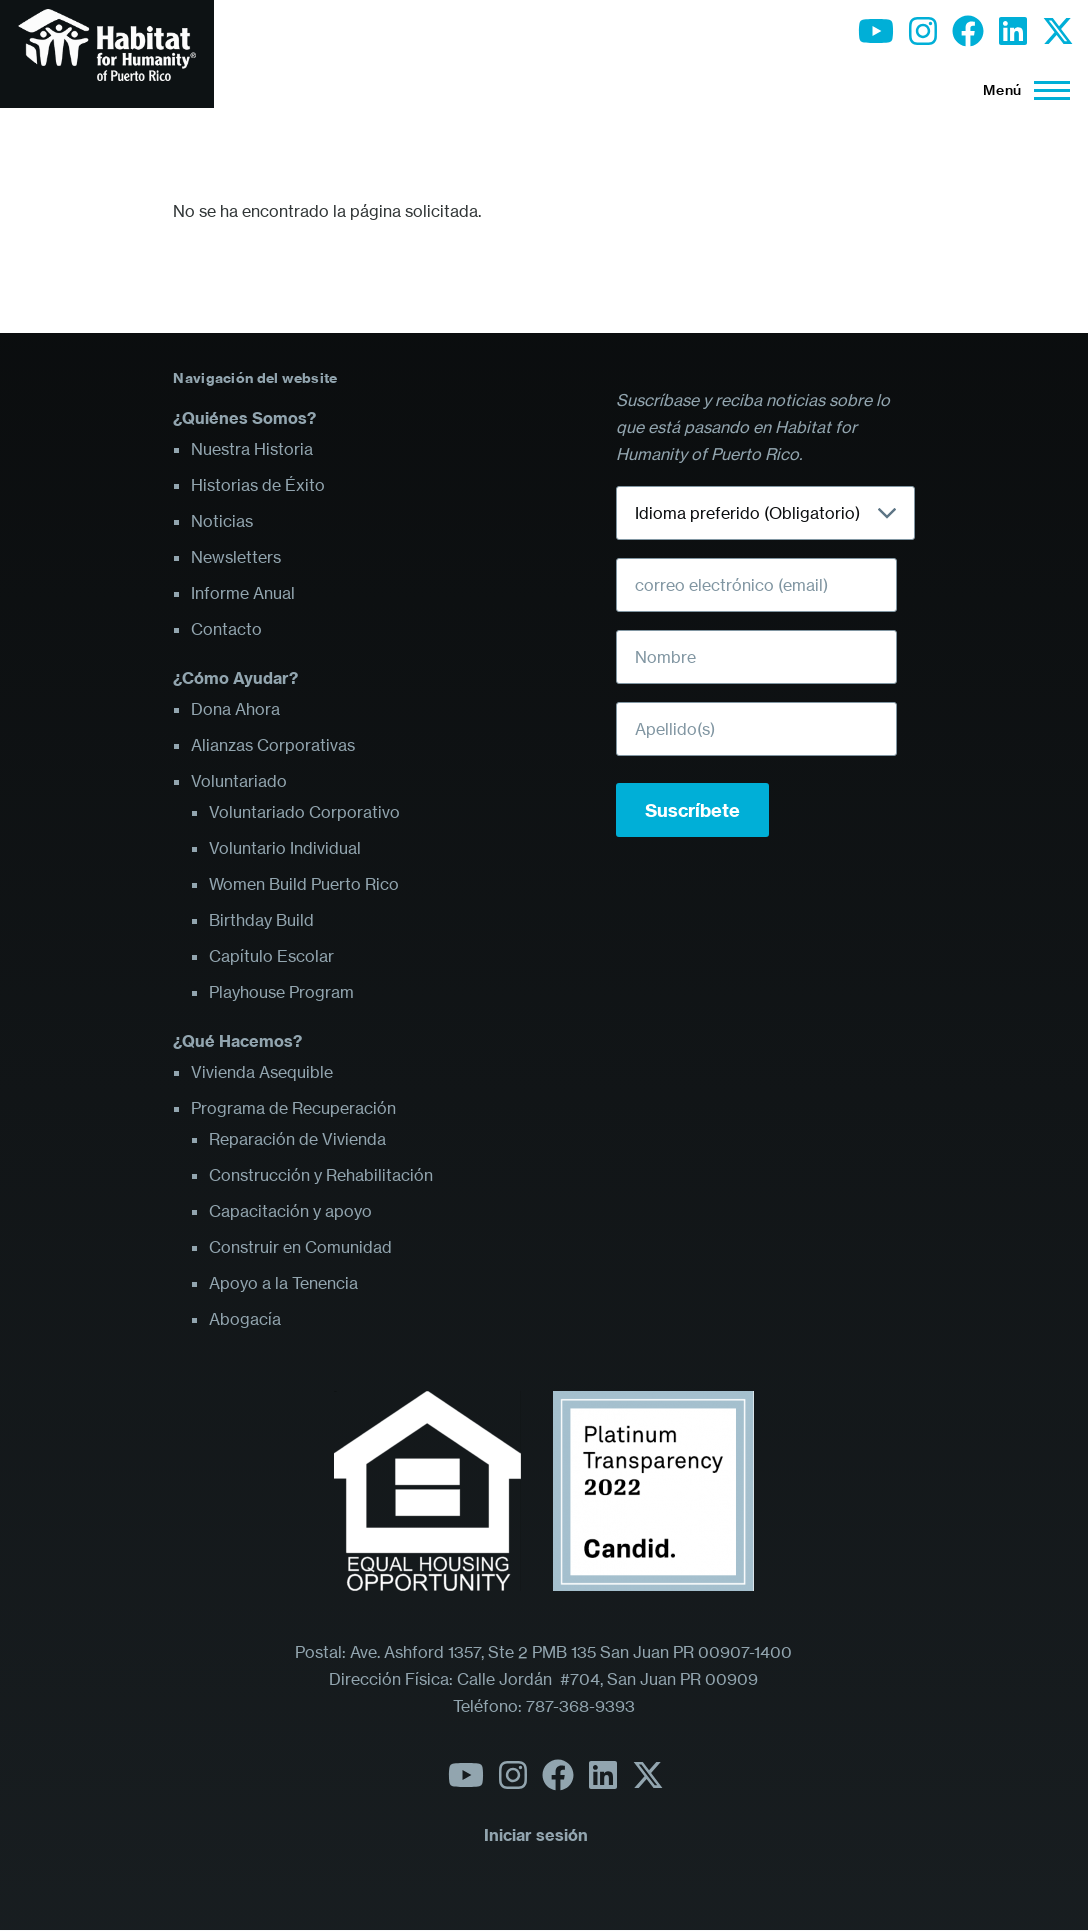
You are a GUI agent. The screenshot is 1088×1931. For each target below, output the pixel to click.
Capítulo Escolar (271, 956)
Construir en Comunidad (300, 1247)
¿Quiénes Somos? (244, 418)
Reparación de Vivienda (297, 1139)
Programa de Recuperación (293, 1108)
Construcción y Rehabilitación (321, 1175)
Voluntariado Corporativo (304, 812)
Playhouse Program (281, 992)
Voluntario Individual (285, 848)
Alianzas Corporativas (273, 745)
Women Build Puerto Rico (304, 884)
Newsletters (236, 557)
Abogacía (245, 1319)
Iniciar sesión (536, 1835)
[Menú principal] (1020, 90)
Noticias (222, 521)
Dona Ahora (235, 709)
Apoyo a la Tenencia (283, 1283)
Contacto (226, 629)
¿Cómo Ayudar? (235, 678)
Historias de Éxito (258, 485)
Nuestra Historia (252, 449)
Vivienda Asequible (262, 1072)
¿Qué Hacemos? (237, 1041)
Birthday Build (261, 920)
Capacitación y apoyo (290, 1211)
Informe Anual (243, 593)
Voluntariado (239, 781)
